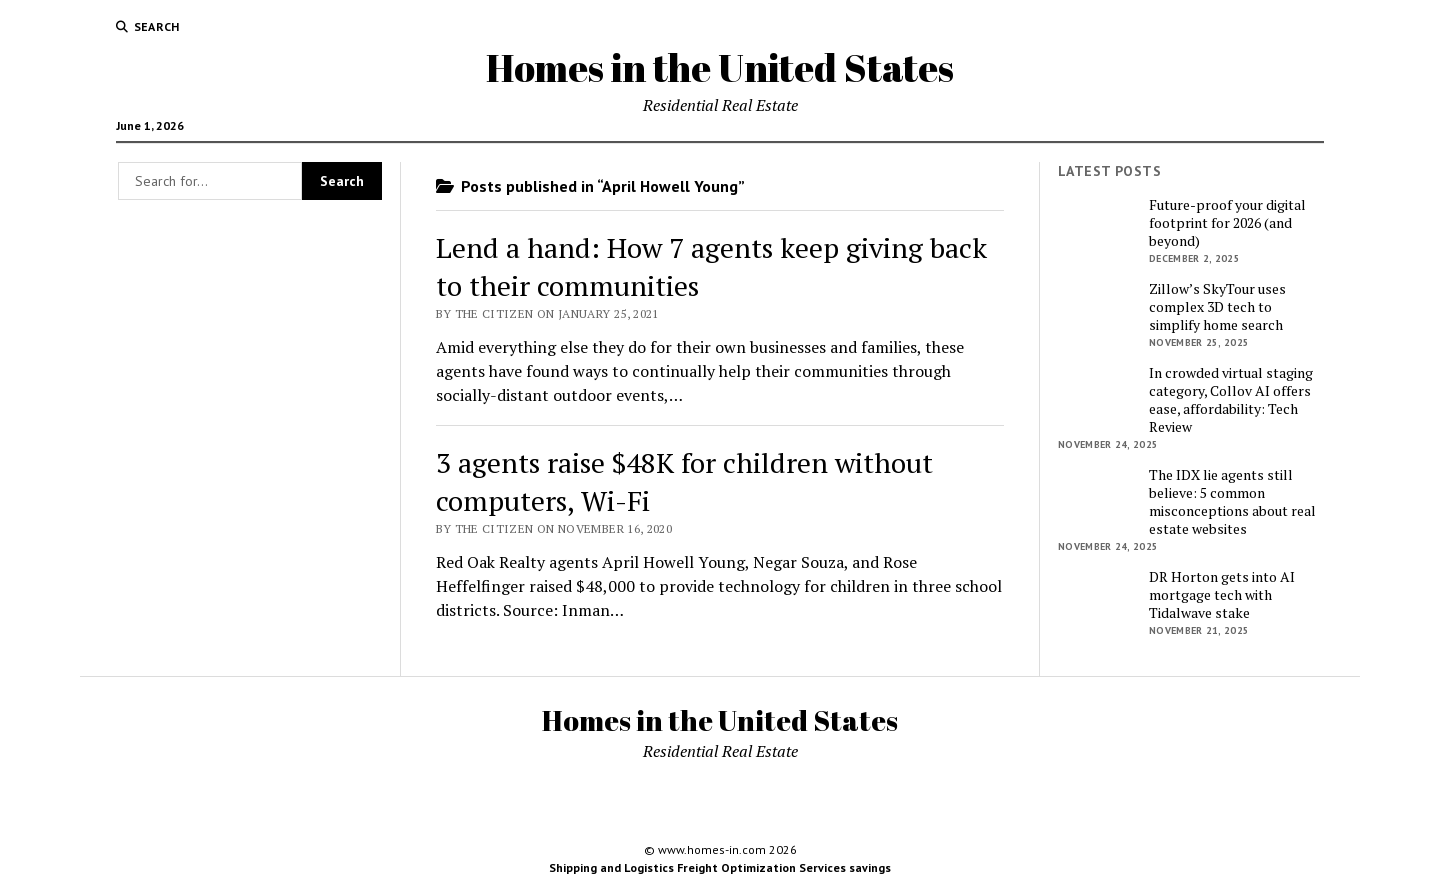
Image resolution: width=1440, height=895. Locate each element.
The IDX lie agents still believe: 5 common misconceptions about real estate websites (1232, 502)
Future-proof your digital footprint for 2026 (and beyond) (1227, 223)
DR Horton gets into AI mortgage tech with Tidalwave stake (1222, 595)
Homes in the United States (720, 67)
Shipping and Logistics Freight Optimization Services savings (720, 867)
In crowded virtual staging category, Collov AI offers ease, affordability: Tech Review (1231, 400)
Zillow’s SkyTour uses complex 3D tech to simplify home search (1217, 307)
